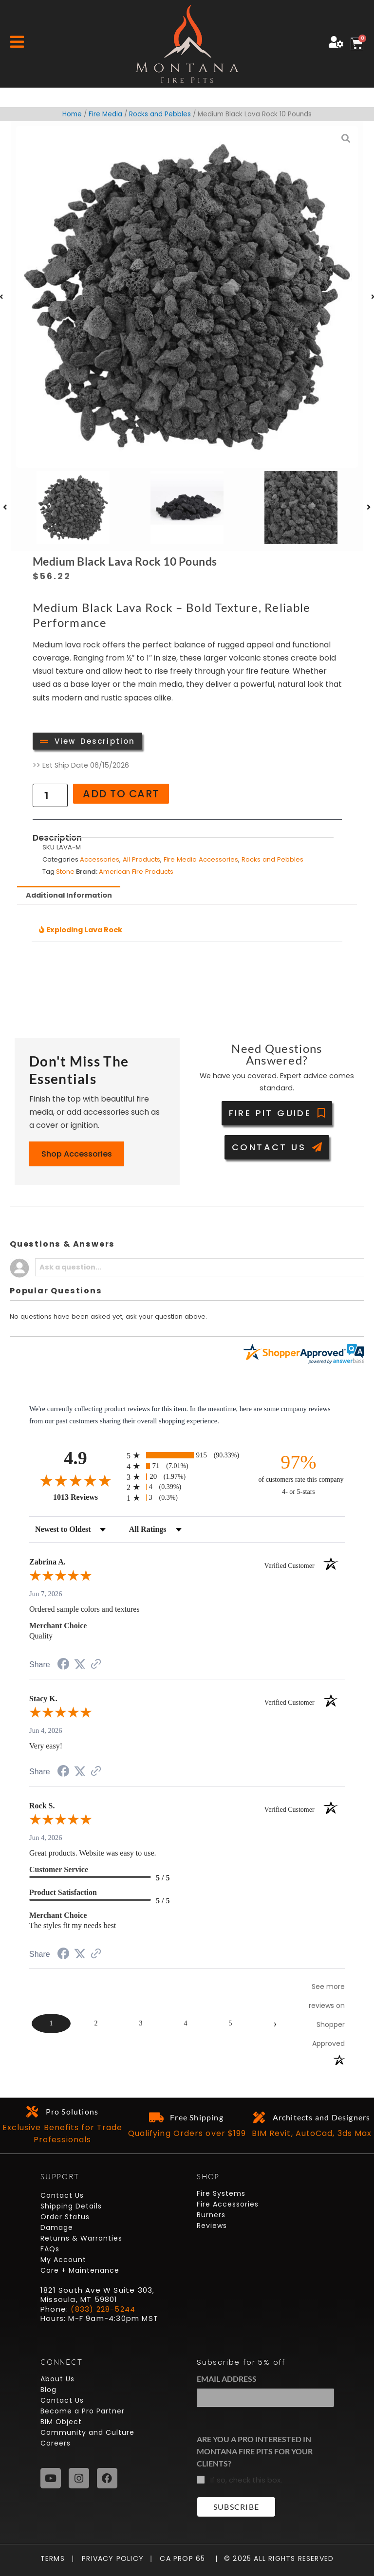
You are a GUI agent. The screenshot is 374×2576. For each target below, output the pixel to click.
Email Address (227, 2378)
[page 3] (140, 2023)
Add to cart (121, 794)
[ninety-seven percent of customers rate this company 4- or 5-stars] (298, 1474)
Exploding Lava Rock (84, 930)
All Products (141, 859)
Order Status (65, 2217)
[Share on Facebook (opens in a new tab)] (63, 1665)
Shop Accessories (76, 1153)
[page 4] (185, 2023)
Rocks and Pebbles (160, 114)
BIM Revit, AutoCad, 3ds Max (312, 2133)
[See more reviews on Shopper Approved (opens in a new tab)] (96, 1665)
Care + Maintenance (79, 2270)
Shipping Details (71, 2206)
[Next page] (275, 2023)
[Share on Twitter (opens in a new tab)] (80, 1664)
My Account (63, 2259)
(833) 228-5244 (103, 2309)
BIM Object (61, 2422)
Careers (55, 2443)
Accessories (99, 859)
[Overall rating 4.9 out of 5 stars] (75, 1480)
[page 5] (230, 2023)
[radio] (187, 1455)
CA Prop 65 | (185, 2558)
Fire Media (105, 114)
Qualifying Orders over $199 (187, 2133)
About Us (57, 2379)
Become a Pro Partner (82, 2411)
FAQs (49, 2249)
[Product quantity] (50, 795)
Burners (211, 2215)
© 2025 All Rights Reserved (279, 2558)
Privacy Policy (109, 2558)
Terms (55, 2558)
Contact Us (62, 2195)
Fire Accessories (228, 2204)
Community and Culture (87, 2432)
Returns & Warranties (81, 2238)
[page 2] (95, 2023)
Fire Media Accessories (201, 859)
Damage (56, 2227)
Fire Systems (221, 2193)
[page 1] (51, 2023)
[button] (5, 507)
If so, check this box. (246, 2480)
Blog (48, 2389)
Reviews (212, 2225)
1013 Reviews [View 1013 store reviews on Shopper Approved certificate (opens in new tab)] (87, 1496)
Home (72, 114)
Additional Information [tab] (69, 895)
